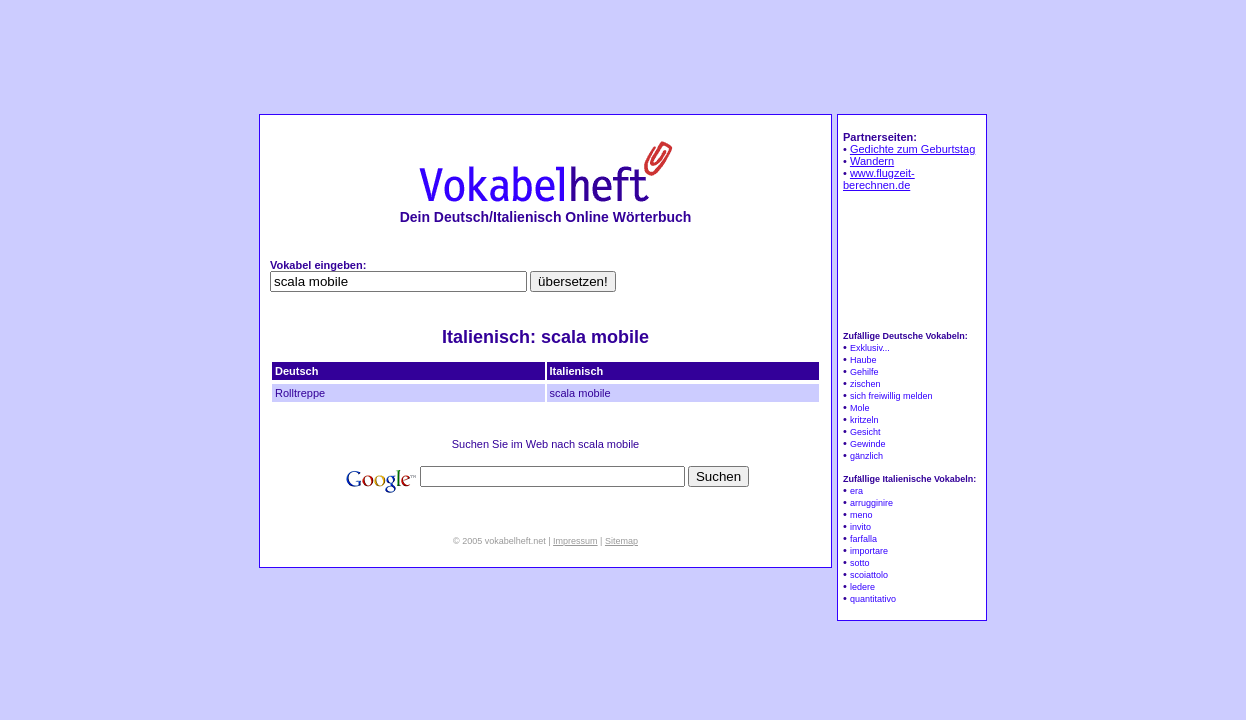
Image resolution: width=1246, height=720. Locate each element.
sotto (860, 563)
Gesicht (865, 432)
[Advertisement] (623, 56)
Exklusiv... (870, 348)
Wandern (872, 161)
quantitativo (873, 599)
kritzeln (864, 420)
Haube (863, 360)
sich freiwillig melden (891, 396)
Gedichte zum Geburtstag (912, 149)
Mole (860, 408)
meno (861, 515)
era (856, 491)
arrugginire (871, 503)
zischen (865, 384)
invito (860, 527)
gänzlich (866, 456)
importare (869, 551)
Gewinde (868, 444)
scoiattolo (869, 575)
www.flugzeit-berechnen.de (879, 179)
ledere (862, 587)
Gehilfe (864, 372)
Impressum (575, 541)
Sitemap (621, 541)
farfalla (863, 539)
